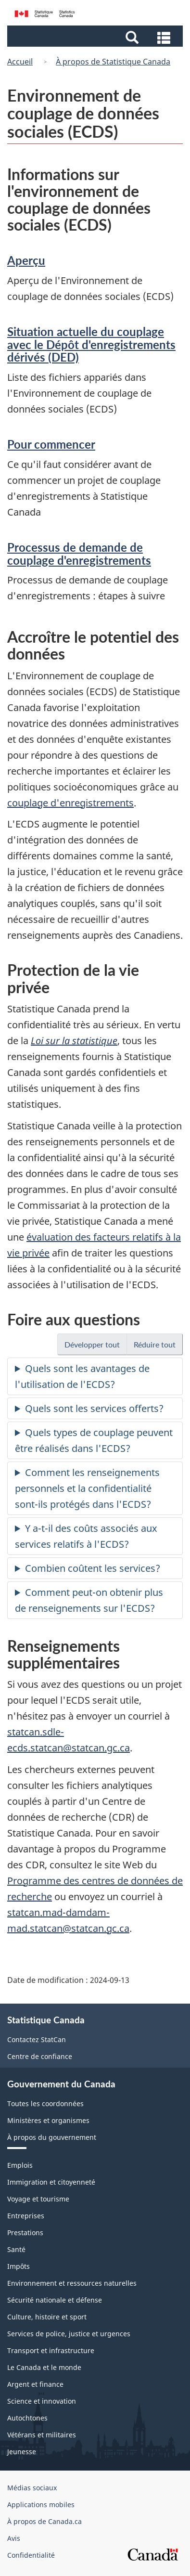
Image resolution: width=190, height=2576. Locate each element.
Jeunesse (21, 2451)
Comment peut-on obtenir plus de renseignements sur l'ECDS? (89, 1600)
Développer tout (95, 1347)
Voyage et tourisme (38, 2198)
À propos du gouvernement (51, 2137)
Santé (16, 2249)
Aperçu (26, 260)
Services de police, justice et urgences (68, 2333)
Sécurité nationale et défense (54, 2299)
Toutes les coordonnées (45, 2103)
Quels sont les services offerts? (94, 1408)
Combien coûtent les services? (92, 1568)
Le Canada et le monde (44, 2367)
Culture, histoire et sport (47, 2316)
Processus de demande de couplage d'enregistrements (79, 553)
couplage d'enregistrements (70, 802)
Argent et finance (35, 2384)
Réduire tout (158, 1347)
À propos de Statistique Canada (113, 61)
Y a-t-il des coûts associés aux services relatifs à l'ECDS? (86, 1536)
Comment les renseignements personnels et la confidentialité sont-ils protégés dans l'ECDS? (87, 1488)
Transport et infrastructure (50, 2350)
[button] (96, 37)
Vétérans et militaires (41, 2434)
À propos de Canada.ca (44, 2521)
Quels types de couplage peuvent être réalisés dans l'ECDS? (94, 1440)
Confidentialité (31, 2555)
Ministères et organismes (48, 2120)
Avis (13, 2538)
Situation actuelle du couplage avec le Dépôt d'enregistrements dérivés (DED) (91, 344)
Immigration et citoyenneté (51, 2182)
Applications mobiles (41, 2504)
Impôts (18, 2266)
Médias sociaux (32, 2487)
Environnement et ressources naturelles (72, 2283)
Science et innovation (41, 2401)
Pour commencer (51, 444)
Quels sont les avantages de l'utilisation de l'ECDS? (82, 1376)
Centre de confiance (39, 2056)
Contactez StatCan (36, 2039)
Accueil (20, 61)
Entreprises (25, 2215)
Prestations (25, 2232)
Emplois (20, 2165)
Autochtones (27, 2417)
